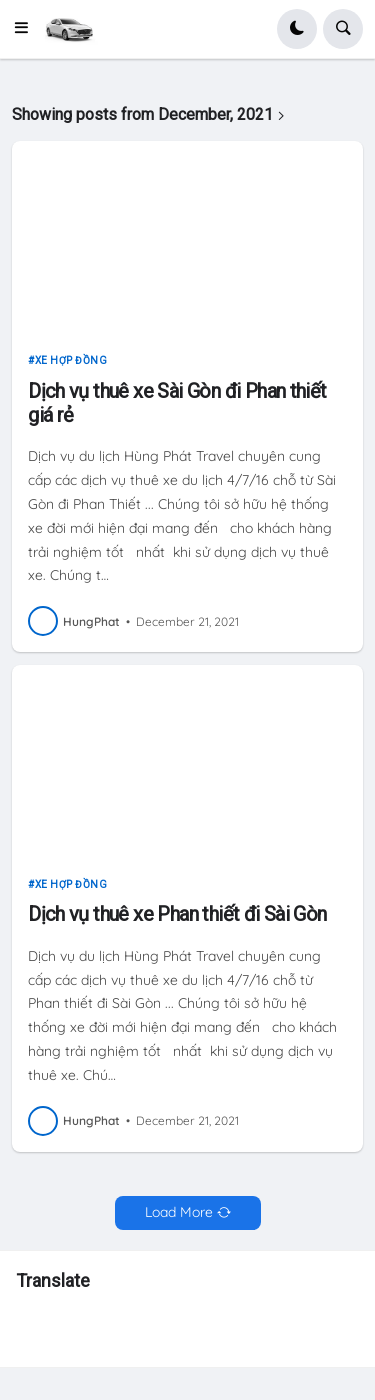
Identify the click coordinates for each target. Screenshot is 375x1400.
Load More (179, 1212)
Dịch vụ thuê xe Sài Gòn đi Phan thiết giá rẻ (177, 403)
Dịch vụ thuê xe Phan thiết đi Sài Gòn (177, 914)
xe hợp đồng (71, 360)
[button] (27, 29)
